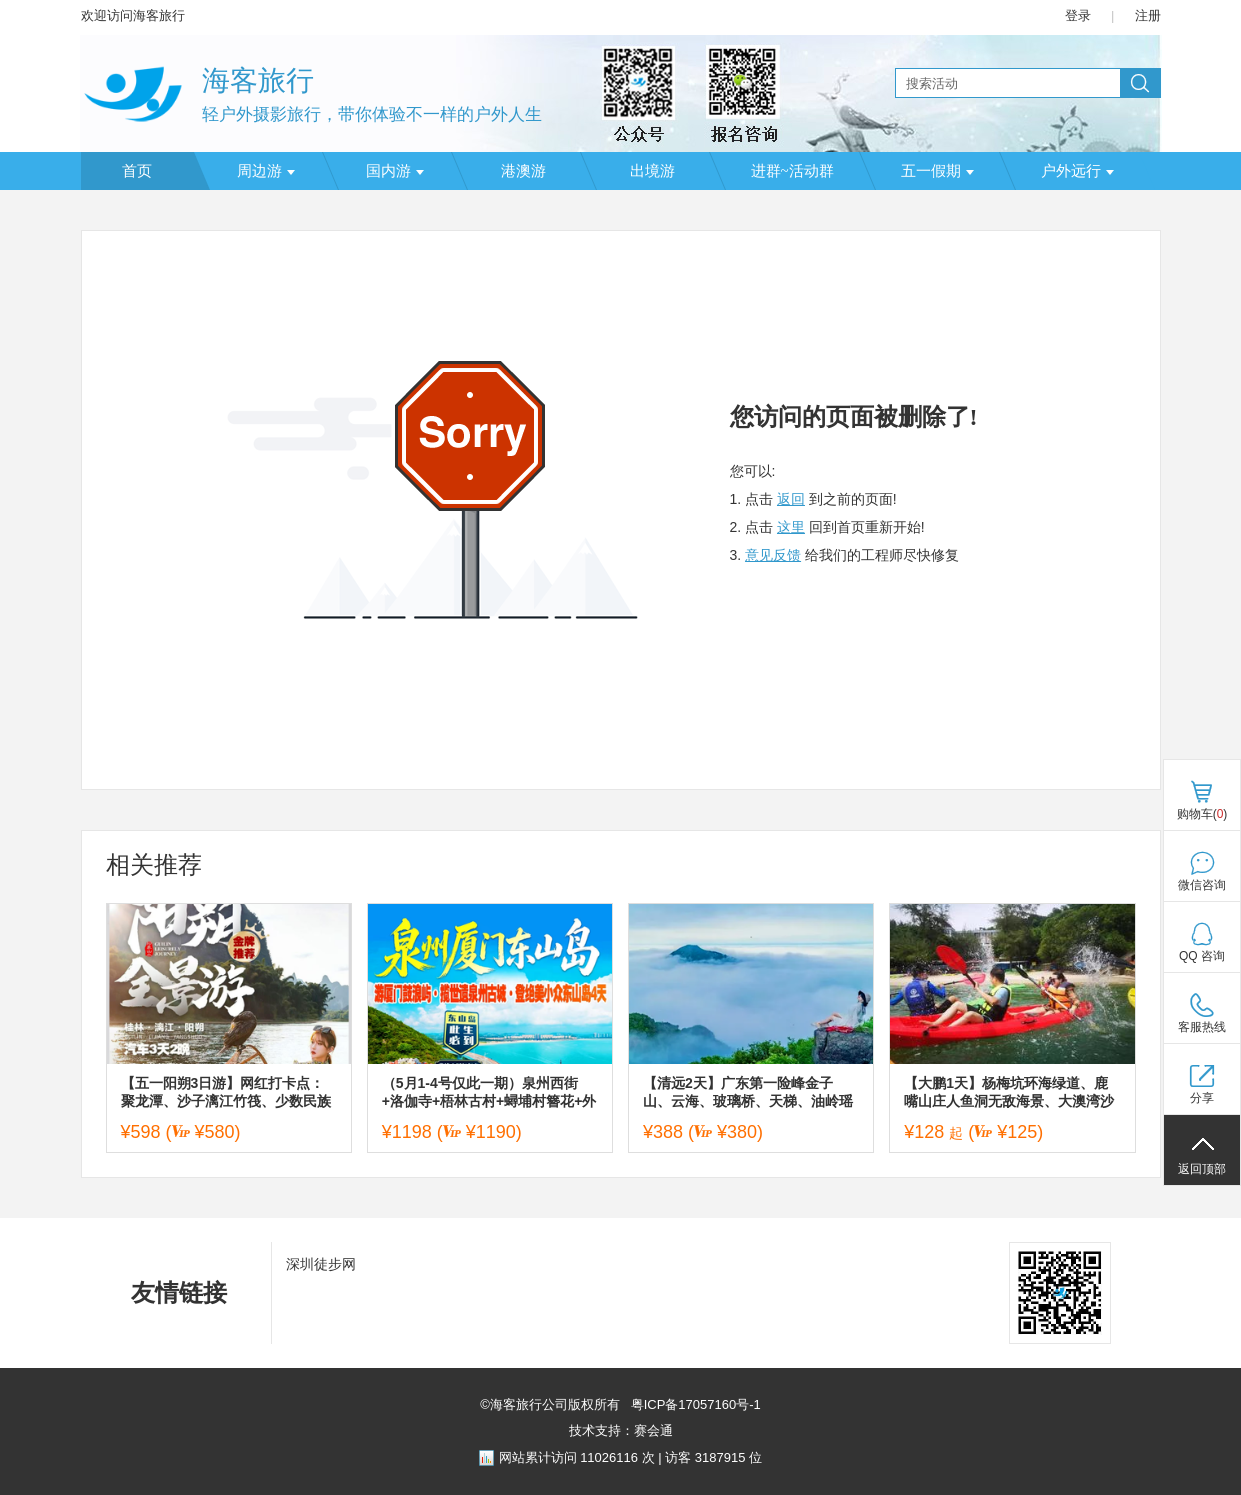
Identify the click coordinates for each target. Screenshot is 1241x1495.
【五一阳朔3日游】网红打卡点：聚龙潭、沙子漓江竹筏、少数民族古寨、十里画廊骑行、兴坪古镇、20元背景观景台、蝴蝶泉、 (226, 1092)
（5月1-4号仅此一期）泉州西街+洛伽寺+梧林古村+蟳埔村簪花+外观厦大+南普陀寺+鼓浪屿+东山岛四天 (489, 1092)
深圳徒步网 (321, 1264)
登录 (1078, 15)
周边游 (266, 171)
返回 (791, 499)
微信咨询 (1202, 885)
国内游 (395, 171)
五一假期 (937, 171)
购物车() (1202, 814)
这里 (791, 527)
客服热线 (1202, 1027)
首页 (137, 171)
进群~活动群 (792, 171)
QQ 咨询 (1202, 956)
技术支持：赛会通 (621, 1430)
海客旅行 (258, 80)
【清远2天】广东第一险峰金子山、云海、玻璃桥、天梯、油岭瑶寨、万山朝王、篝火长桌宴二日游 (748, 1092)
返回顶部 (1202, 1169)
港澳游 (523, 171)
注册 (1148, 15)
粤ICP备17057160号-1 (694, 1404)
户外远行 (1077, 171)
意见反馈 (773, 555)
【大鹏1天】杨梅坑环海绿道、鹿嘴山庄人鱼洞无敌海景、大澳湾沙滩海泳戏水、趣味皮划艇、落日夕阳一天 (1009, 1092)
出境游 (652, 171)
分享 (1202, 1098)
